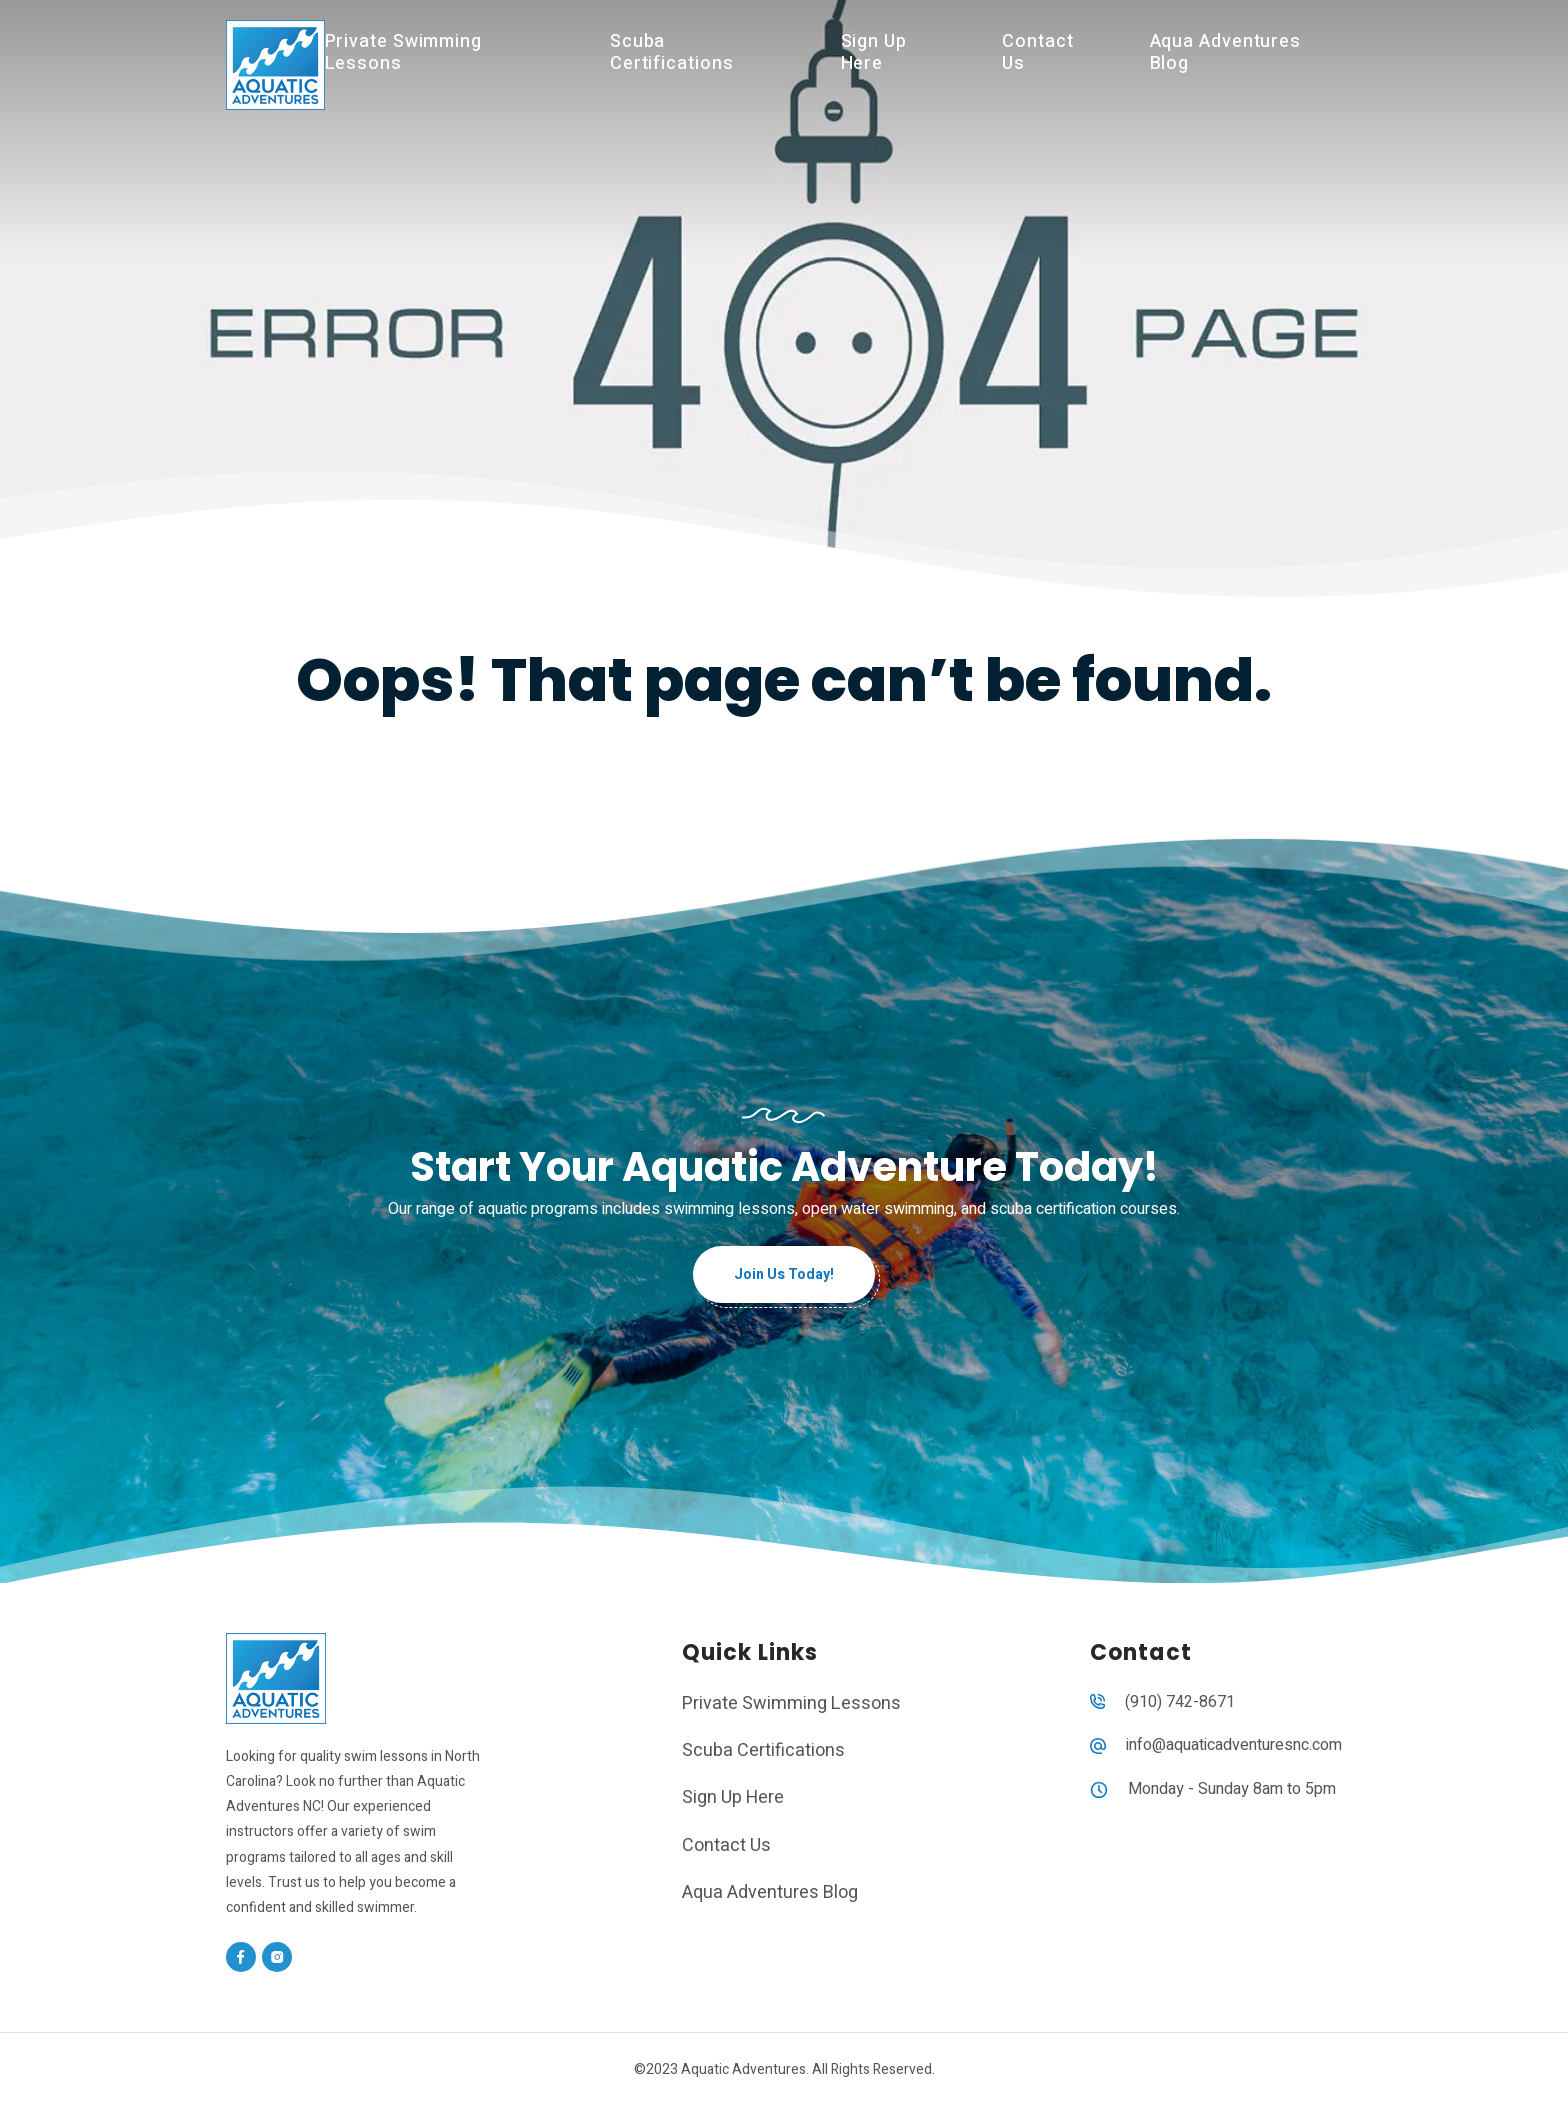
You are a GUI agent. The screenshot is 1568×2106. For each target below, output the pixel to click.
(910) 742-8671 (1180, 1702)
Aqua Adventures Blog (1226, 52)
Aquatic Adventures (743, 2069)
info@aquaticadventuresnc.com (1234, 1745)
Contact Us (1037, 52)
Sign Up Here (874, 52)
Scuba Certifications (672, 52)
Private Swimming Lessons (403, 52)
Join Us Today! (784, 1274)
